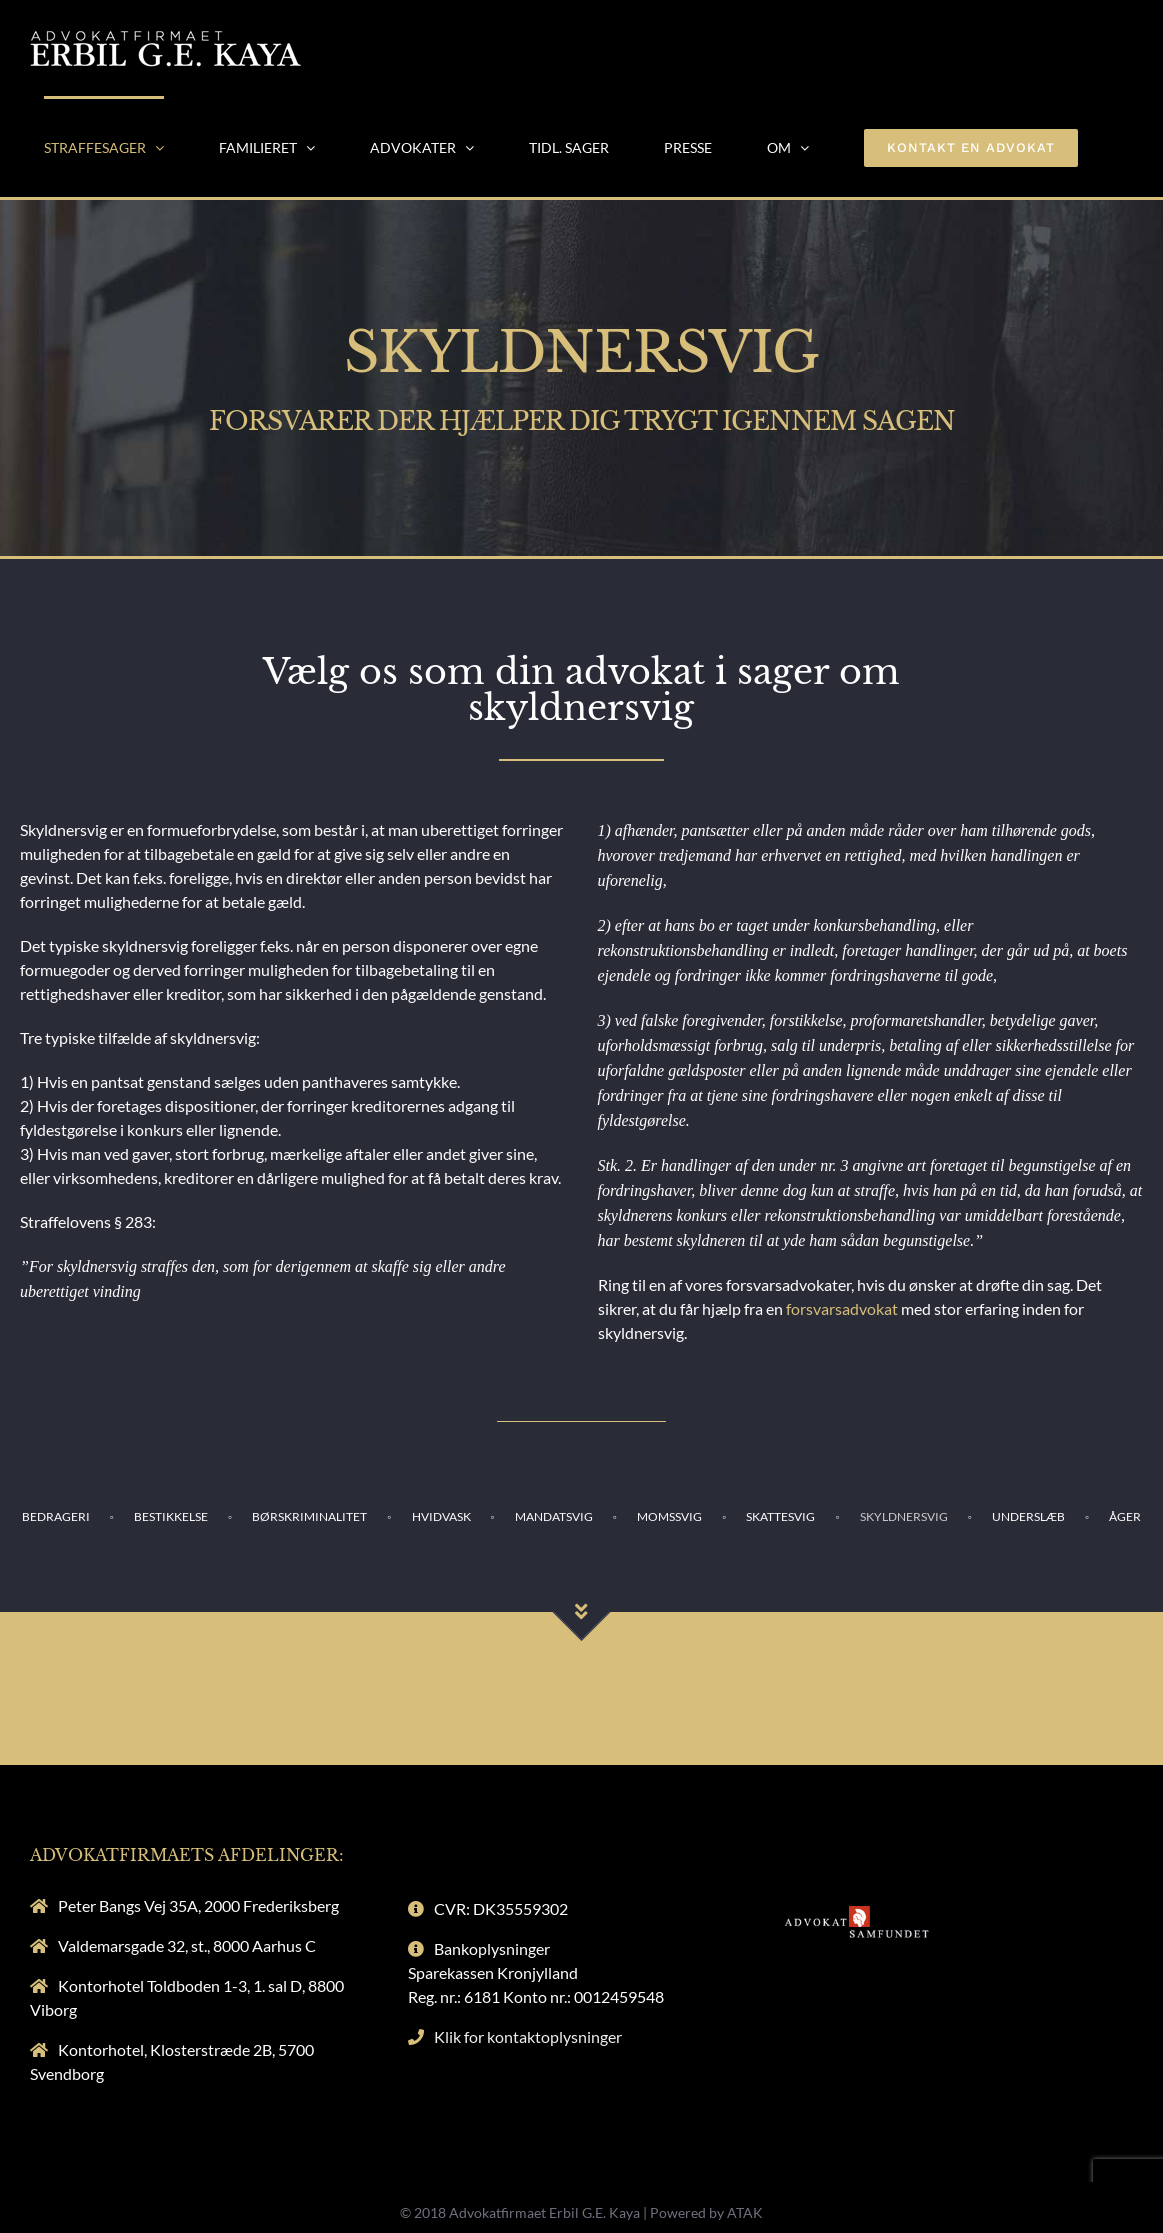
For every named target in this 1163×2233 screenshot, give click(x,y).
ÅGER (1125, 1516)
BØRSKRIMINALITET (309, 1516)
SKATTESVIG (780, 1516)
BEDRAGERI (56, 1516)
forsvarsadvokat (842, 1308)
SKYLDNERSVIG (904, 1516)
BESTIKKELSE (171, 1516)
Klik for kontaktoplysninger (528, 2036)
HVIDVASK (441, 1516)
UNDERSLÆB (1028, 1516)
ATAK (745, 2212)
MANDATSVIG (554, 1516)
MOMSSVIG (669, 1516)
